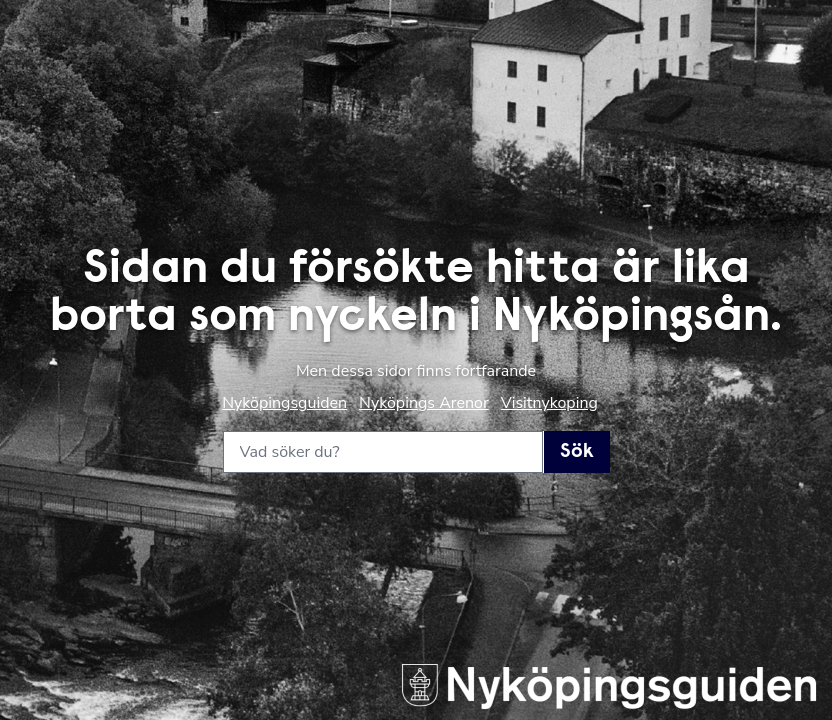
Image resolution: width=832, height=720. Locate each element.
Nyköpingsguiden (284, 403)
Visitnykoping (549, 403)
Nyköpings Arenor (424, 403)
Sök (577, 452)
